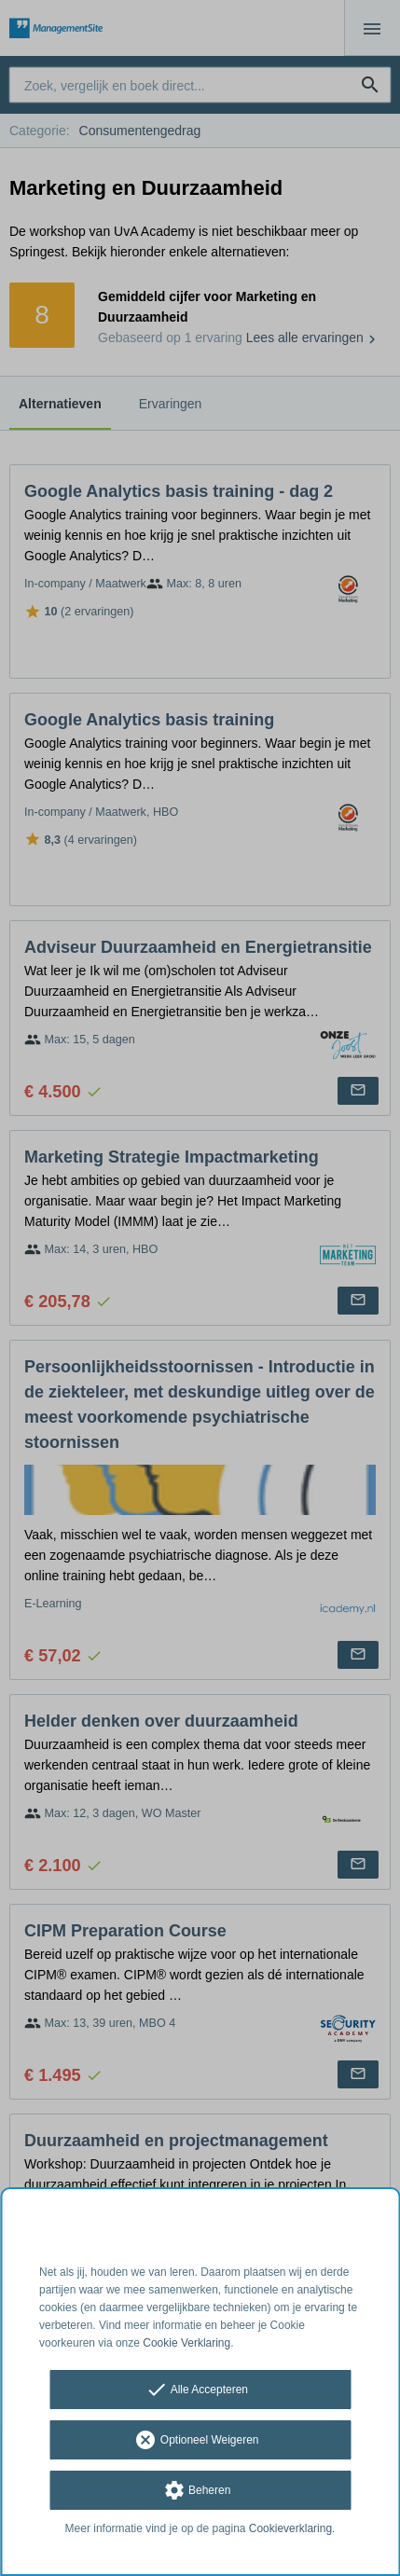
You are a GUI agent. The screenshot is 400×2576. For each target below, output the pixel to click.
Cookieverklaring (290, 2528)
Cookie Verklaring (186, 2342)
